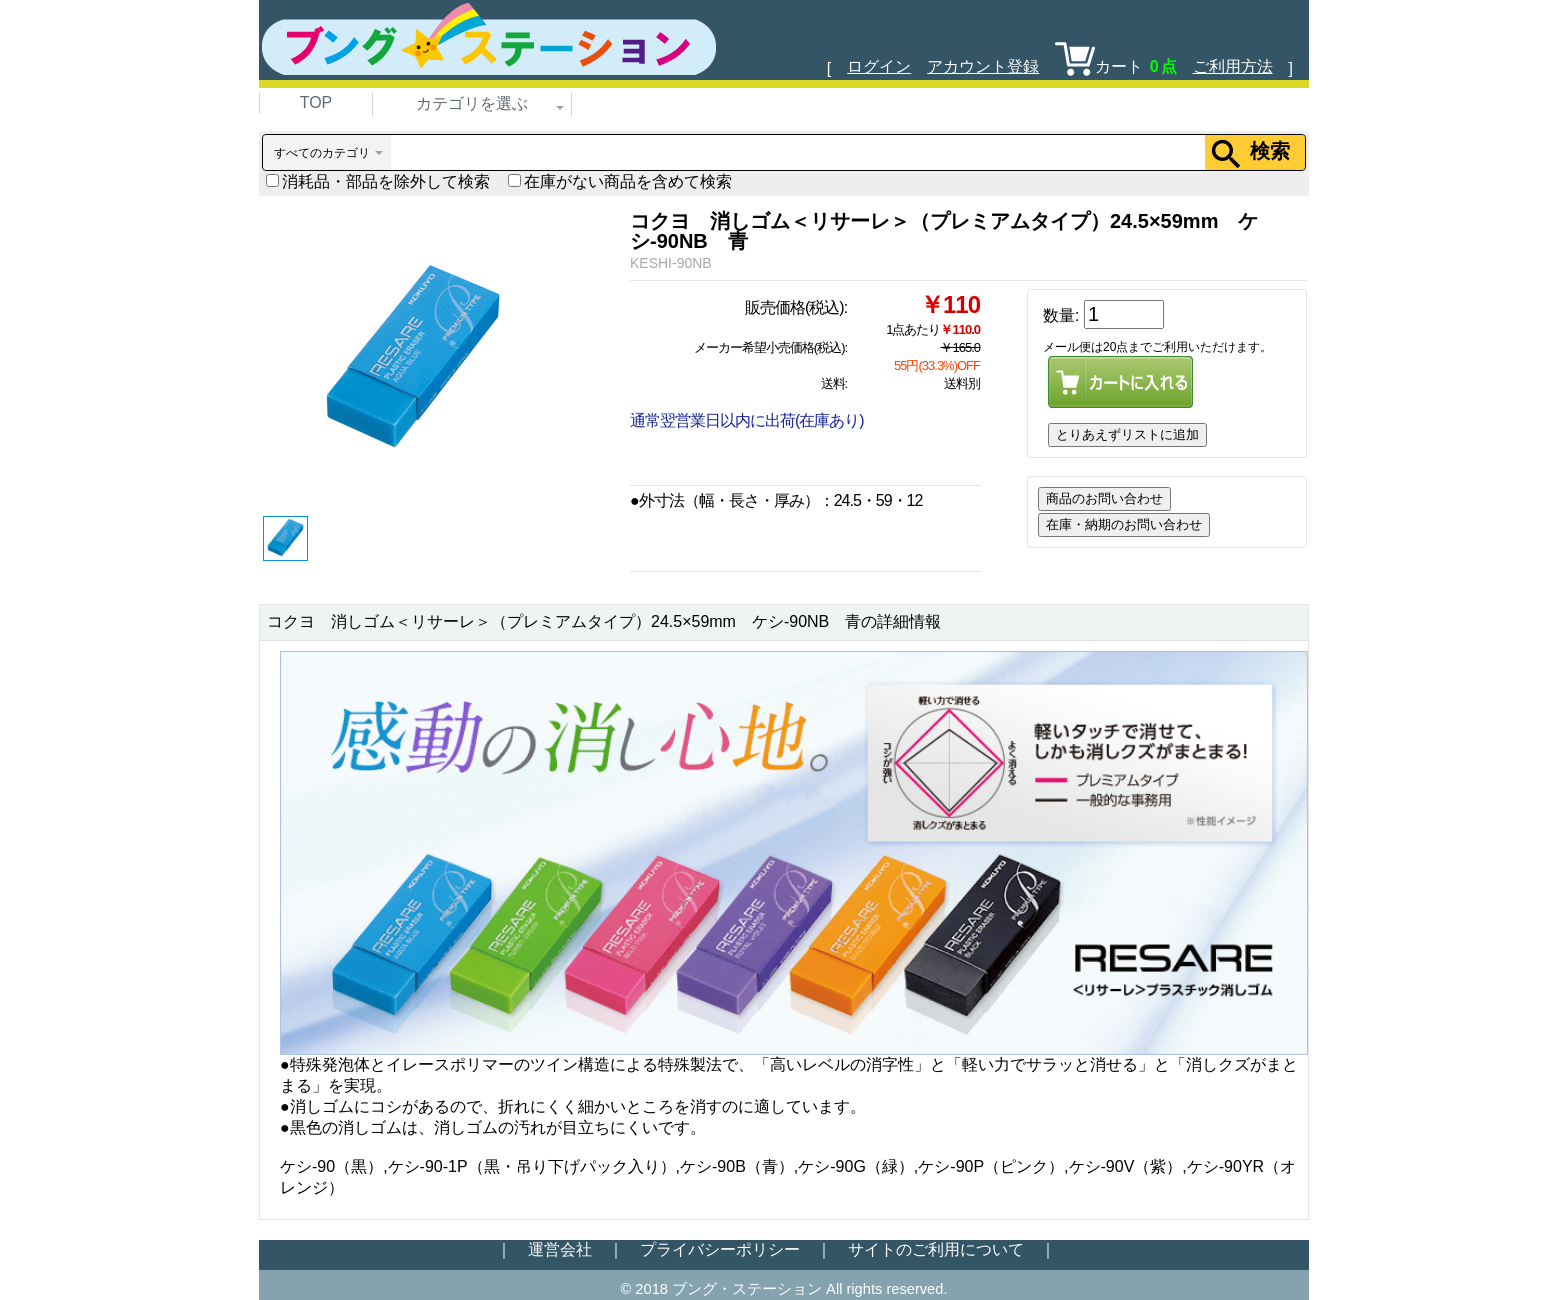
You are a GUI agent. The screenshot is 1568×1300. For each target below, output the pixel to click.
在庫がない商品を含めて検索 (620, 181)
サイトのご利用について (936, 1249)
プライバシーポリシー (720, 1249)
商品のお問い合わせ (1104, 498)
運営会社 (560, 1249)
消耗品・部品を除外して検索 (378, 181)
